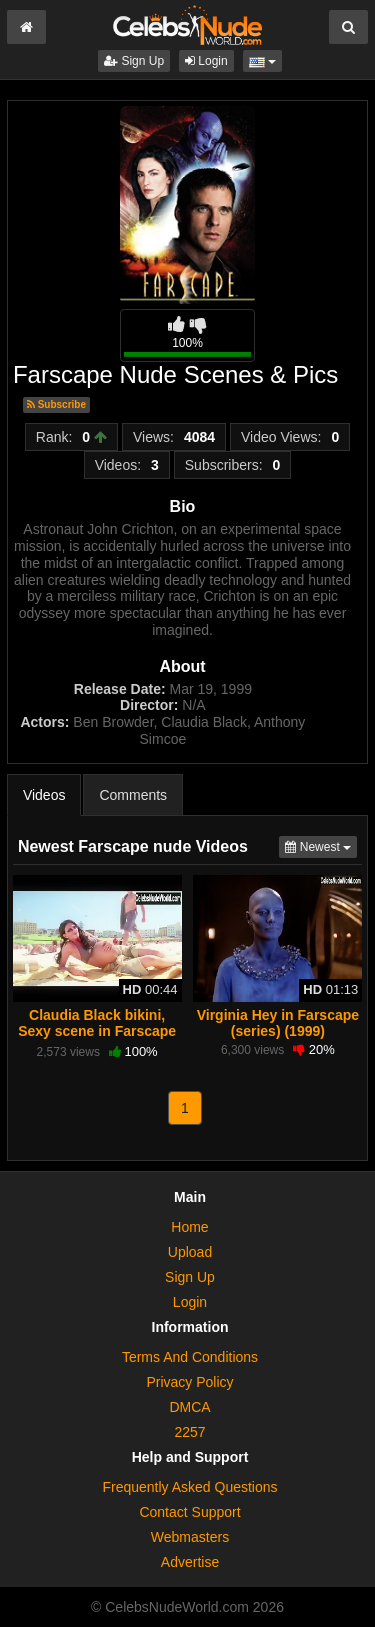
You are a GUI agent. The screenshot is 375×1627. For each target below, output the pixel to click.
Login (206, 61)
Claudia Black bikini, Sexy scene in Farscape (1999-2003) (97, 1031)
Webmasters (190, 1537)
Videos (44, 795)
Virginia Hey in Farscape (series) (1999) (278, 1023)
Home (189, 1227)
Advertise (190, 1562)
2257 (189, 1432)
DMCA (189, 1407)
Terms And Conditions (190, 1357)
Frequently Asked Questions (189, 1487)
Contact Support (189, 1512)
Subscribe (56, 404)
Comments (133, 795)
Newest (321, 845)
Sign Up (134, 61)
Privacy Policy (189, 1382)
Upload (190, 1252)
